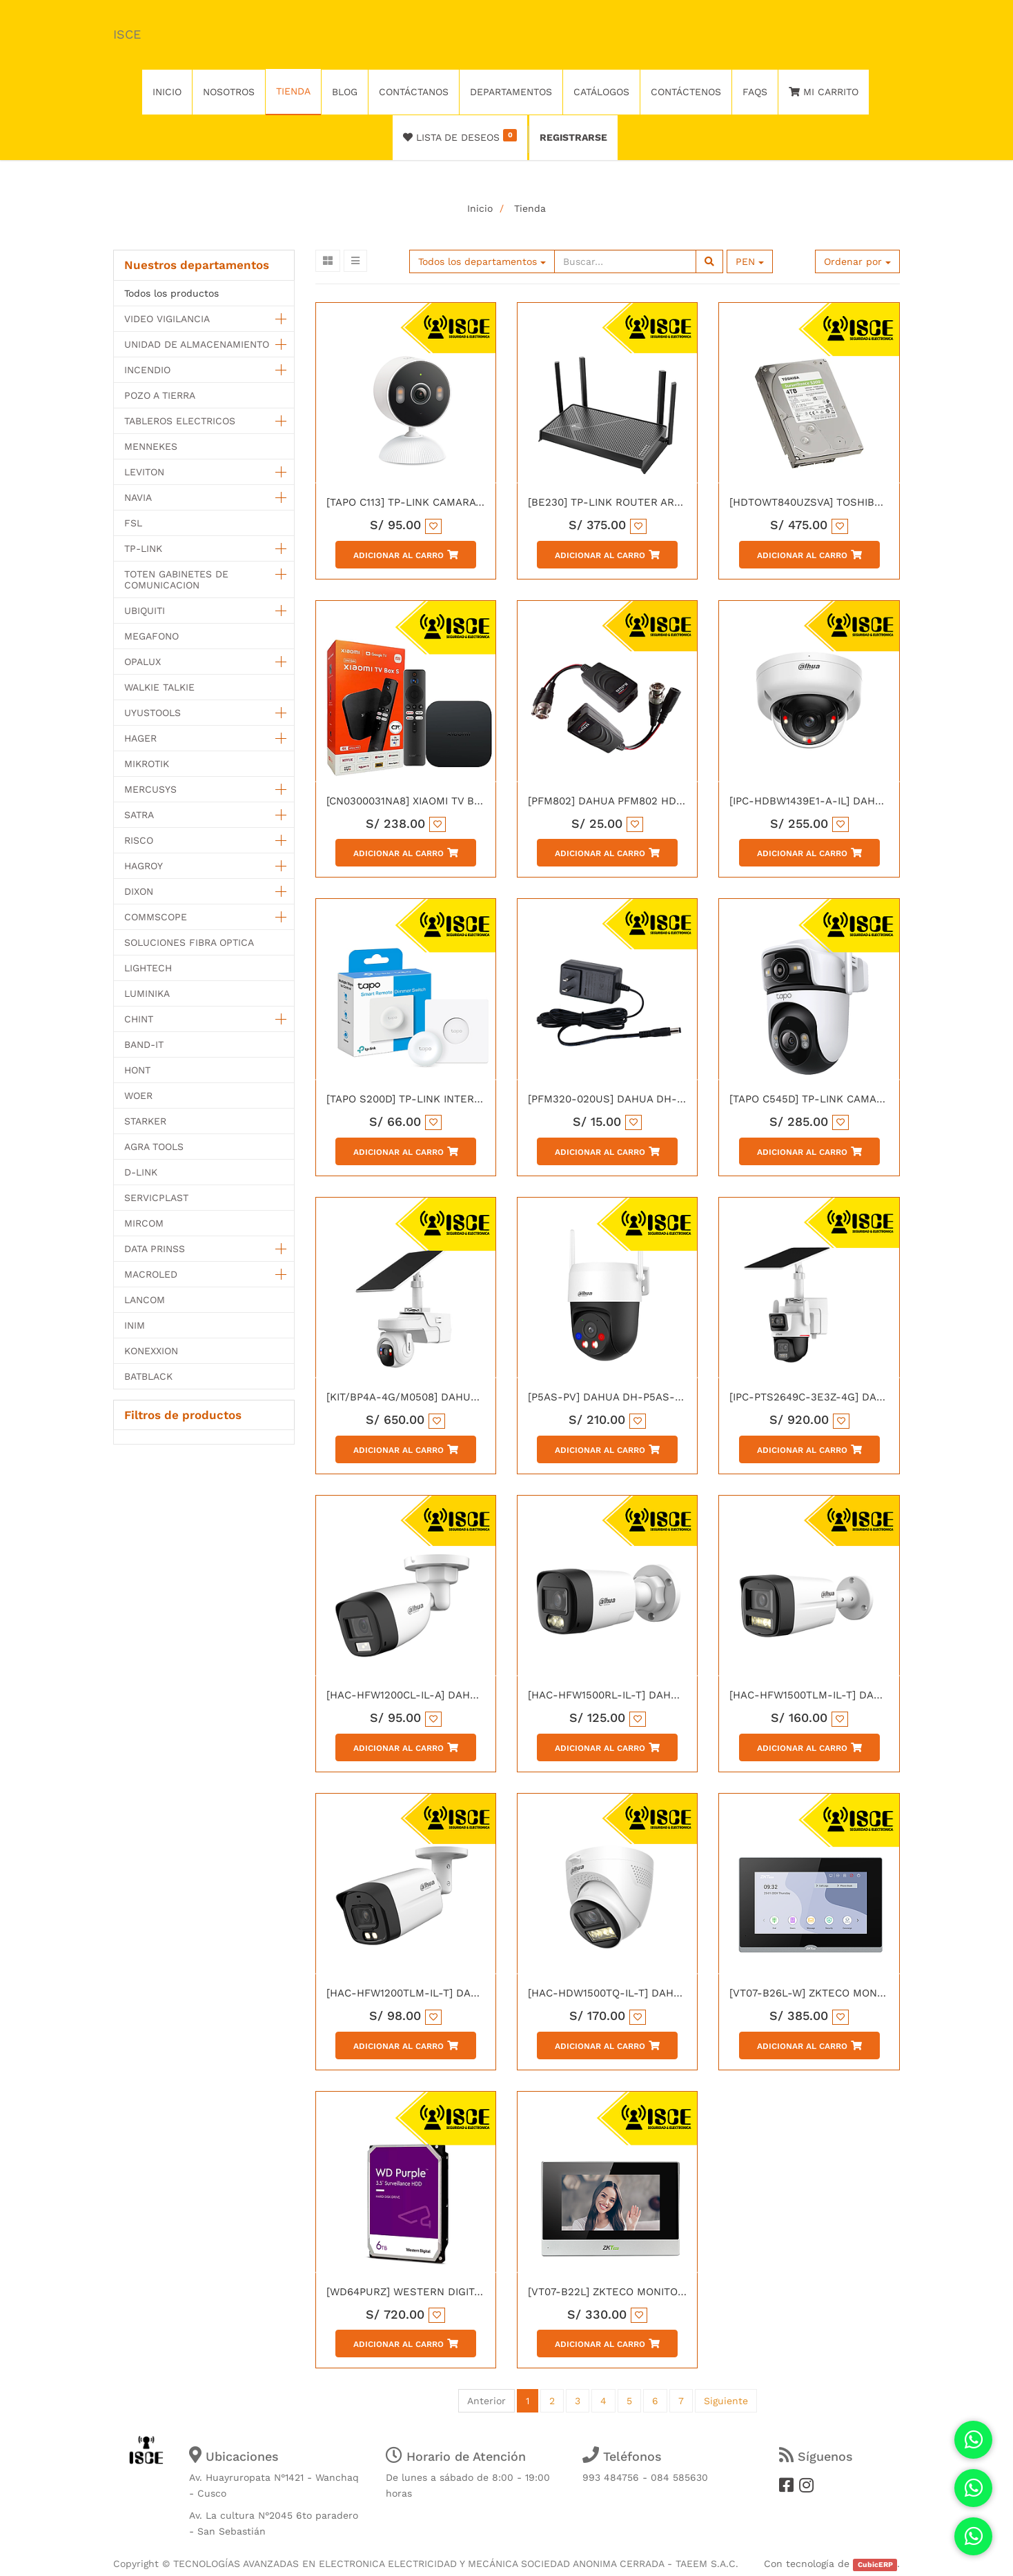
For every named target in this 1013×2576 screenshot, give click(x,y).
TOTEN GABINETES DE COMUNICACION (176, 579)
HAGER (140, 738)
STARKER (145, 1121)
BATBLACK (148, 1376)
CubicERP (875, 2564)
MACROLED (150, 1274)
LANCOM (144, 1299)
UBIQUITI (144, 610)
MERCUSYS (150, 789)
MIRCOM (144, 1223)
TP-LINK (143, 548)
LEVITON (144, 471)
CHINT (138, 1018)
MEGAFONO (151, 636)
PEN (750, 261)
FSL (133, 522)
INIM (134, 1325)
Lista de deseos (460, 136)
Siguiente (726, 2400)
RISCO (138, 840)
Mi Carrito (823, 91)
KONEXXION (151, 1350)
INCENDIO (147, 369)
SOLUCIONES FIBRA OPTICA (189, 942)
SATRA (139, 814)
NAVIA (138, 497)
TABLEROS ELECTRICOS (179, 420)
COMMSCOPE (155, 916)
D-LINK (140, 1172)
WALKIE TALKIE (159, 687)
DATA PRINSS (154, 1248)
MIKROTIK (146, 763)
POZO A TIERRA (159, 395)
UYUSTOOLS (152, 712)
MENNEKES (150, 446)
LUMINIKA (147, 993)
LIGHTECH (148, 967)
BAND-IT (144, 1044)
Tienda (530, 208)
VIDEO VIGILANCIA (167, 318)
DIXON (138, 891)
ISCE (127, 34)
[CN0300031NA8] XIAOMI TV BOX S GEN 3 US (438, 801)
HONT (137, 1070)
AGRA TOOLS (154, 1146)
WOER (138, 1095)
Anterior (486, 2400)
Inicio (480, 208)
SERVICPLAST (156, 1197)
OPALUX (142, 661)
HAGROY (143, 865)
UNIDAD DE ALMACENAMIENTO (196, 344)
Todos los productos (171, 293)
